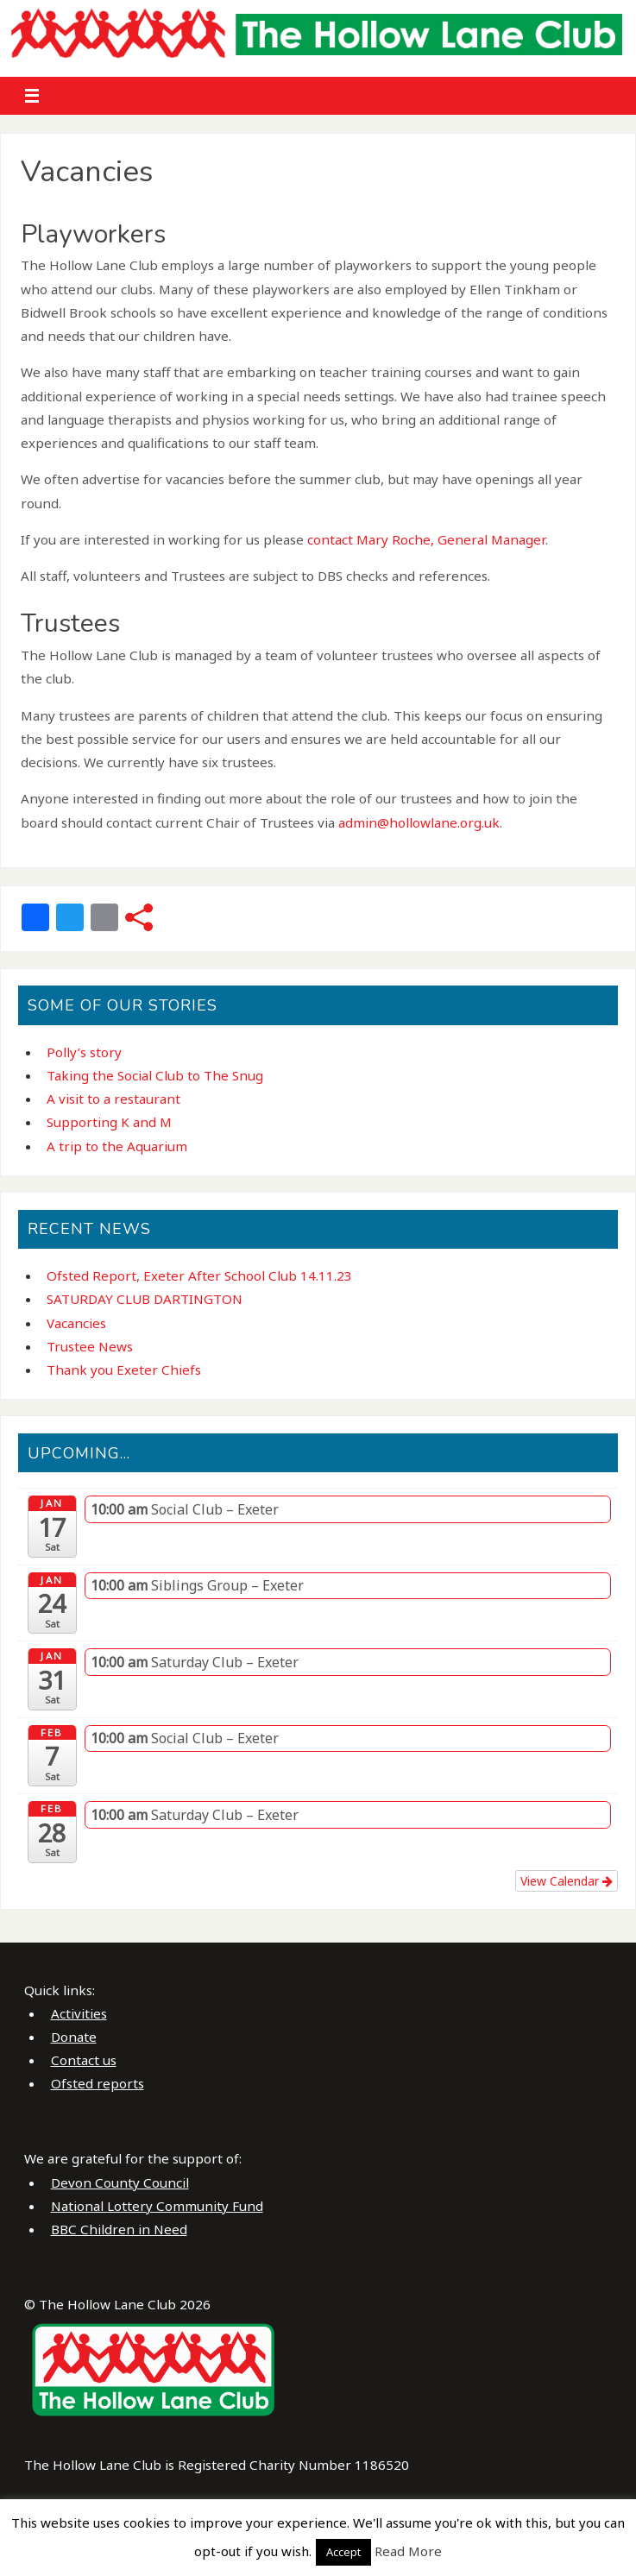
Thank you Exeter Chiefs (124, 1369)
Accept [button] (343, 2552)
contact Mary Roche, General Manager (426, 539)
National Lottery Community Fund (157, 2205)
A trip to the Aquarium (117, 1146)
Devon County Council (120, 2182)
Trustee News (90, 1346)
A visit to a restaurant (113, 1098)
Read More (408, 2551)
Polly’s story (84, 1052)
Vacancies (76, 1323)
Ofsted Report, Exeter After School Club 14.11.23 (199, 1275)
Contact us (83, 2060)
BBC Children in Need (119, 2229)
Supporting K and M (109, 1122)
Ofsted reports (97, 2083)
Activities (79, 2013)
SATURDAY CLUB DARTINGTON (144, 1298)
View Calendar (566, 1881)
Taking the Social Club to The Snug (155, 1075)
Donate (74, 2036)
